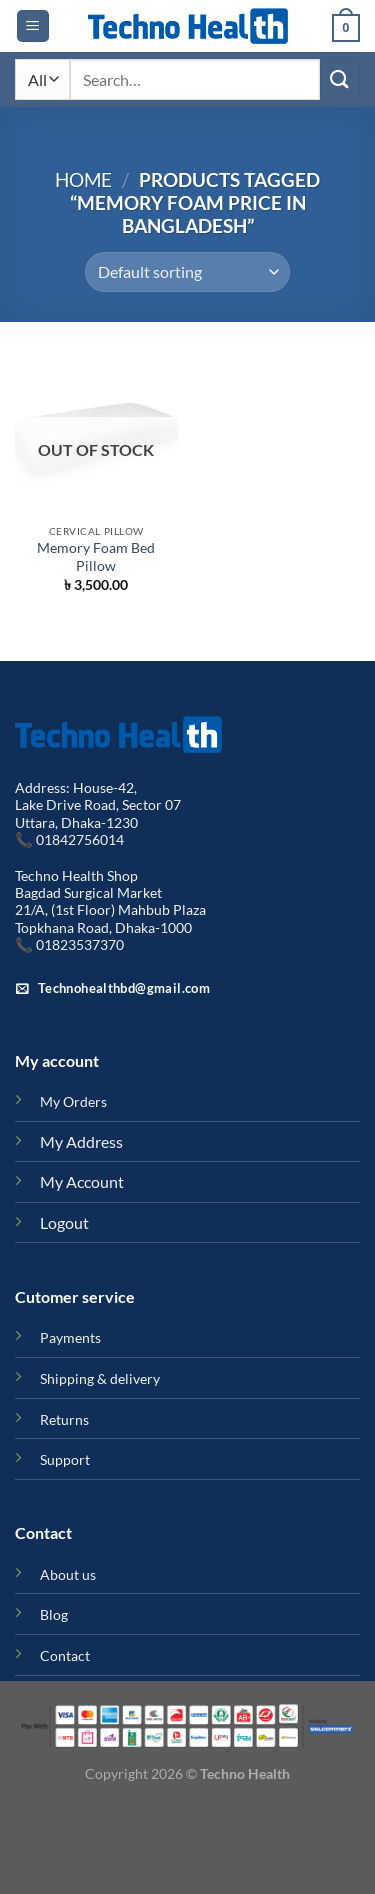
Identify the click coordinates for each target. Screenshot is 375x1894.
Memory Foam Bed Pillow (96, 557)
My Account (82, 1181)
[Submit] (340, 79)
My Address (81, 1141)
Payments (70, 1337)
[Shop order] (187, 272)
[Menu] (33, 26)
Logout (64, 1222)
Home (83, 179)
